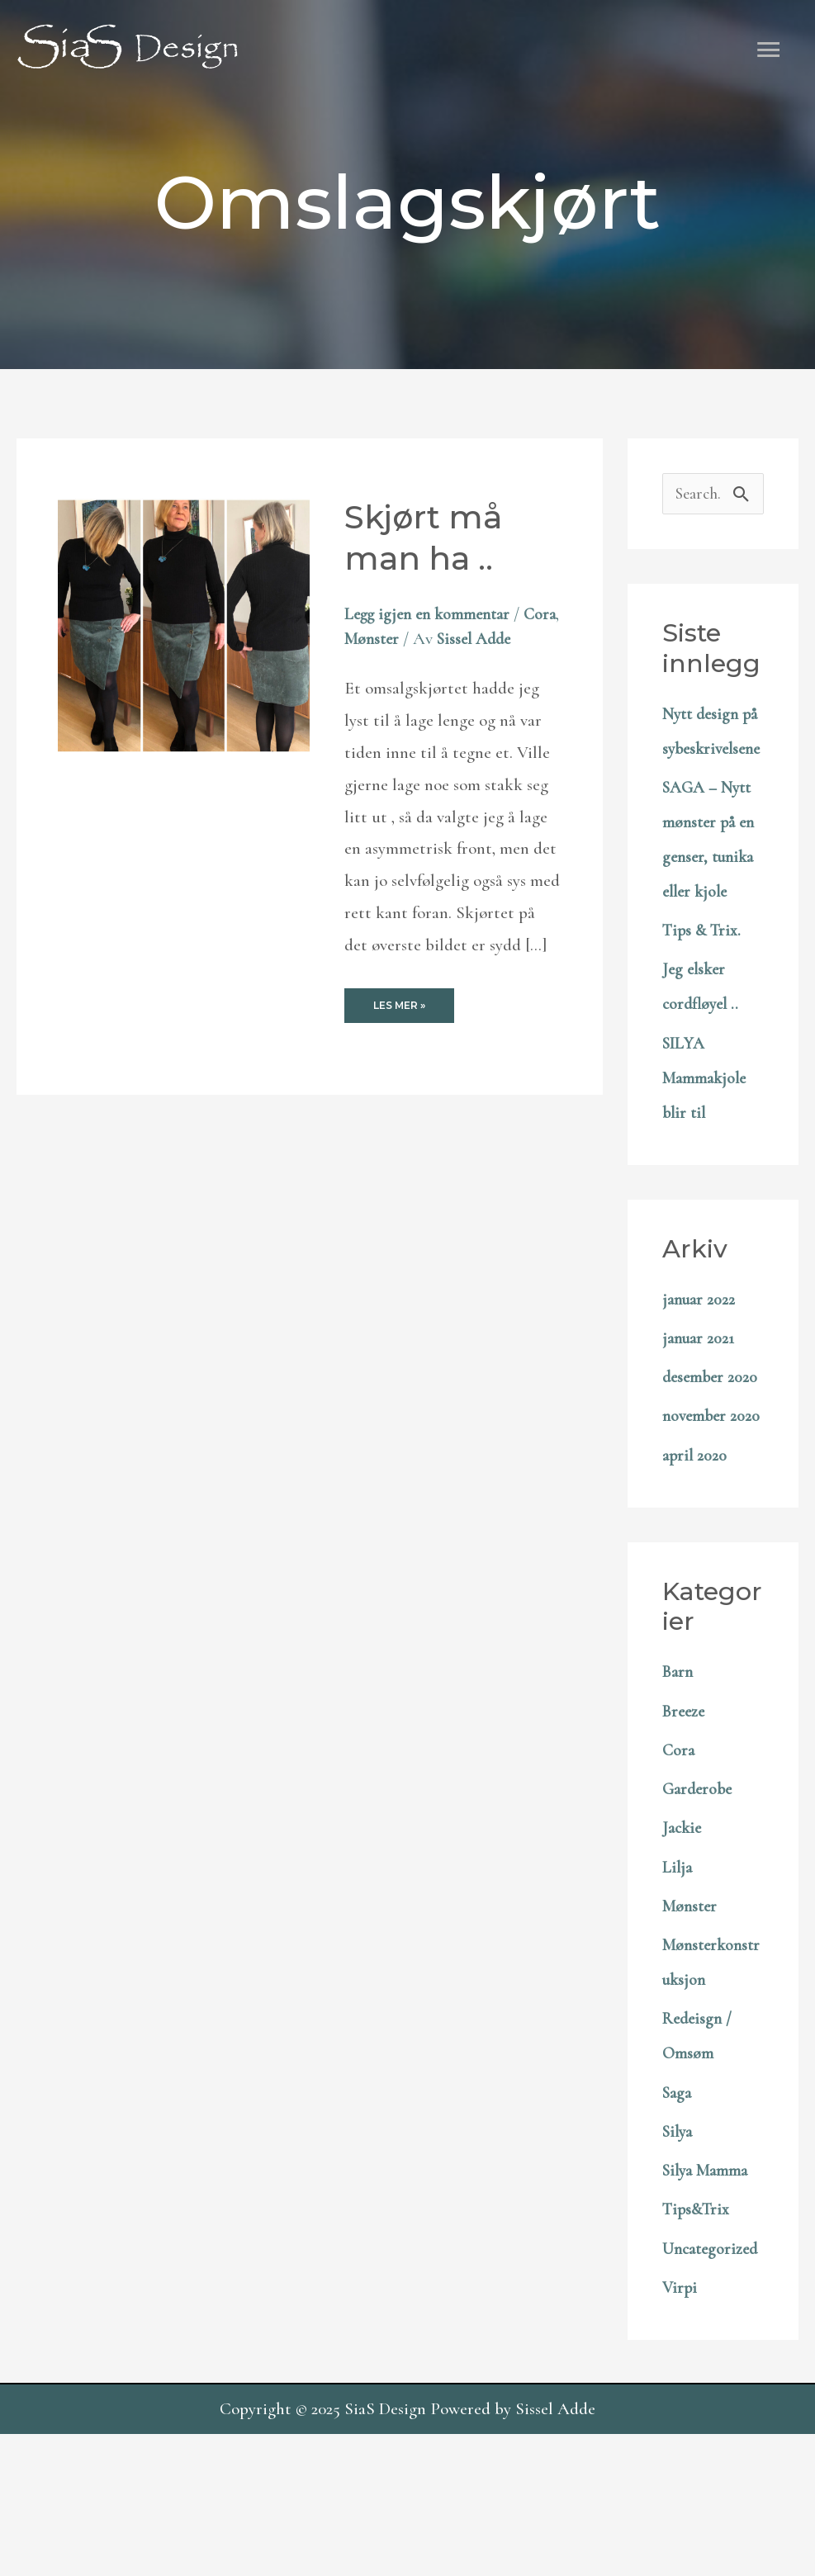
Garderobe (699, 1896)
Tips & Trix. (703, 1002)
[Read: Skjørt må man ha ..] (184, 627)
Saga (678, 2200)
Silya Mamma (709, 2277)
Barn (678, 1779)
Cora (361, 640)
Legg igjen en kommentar (432, 614)
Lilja (678, 1974)
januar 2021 (700, 1410)
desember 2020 (712, 1449)
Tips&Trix (697, 2316)
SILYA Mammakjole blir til (707, 1151)
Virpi (680, 2429)
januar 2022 (700, 1371)
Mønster (415, 640)
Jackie (683, 1935)
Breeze (685, 1818)
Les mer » (398, 1037)
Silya (679, 2238)
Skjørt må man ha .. (426, 539)
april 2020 (695, 1562)
